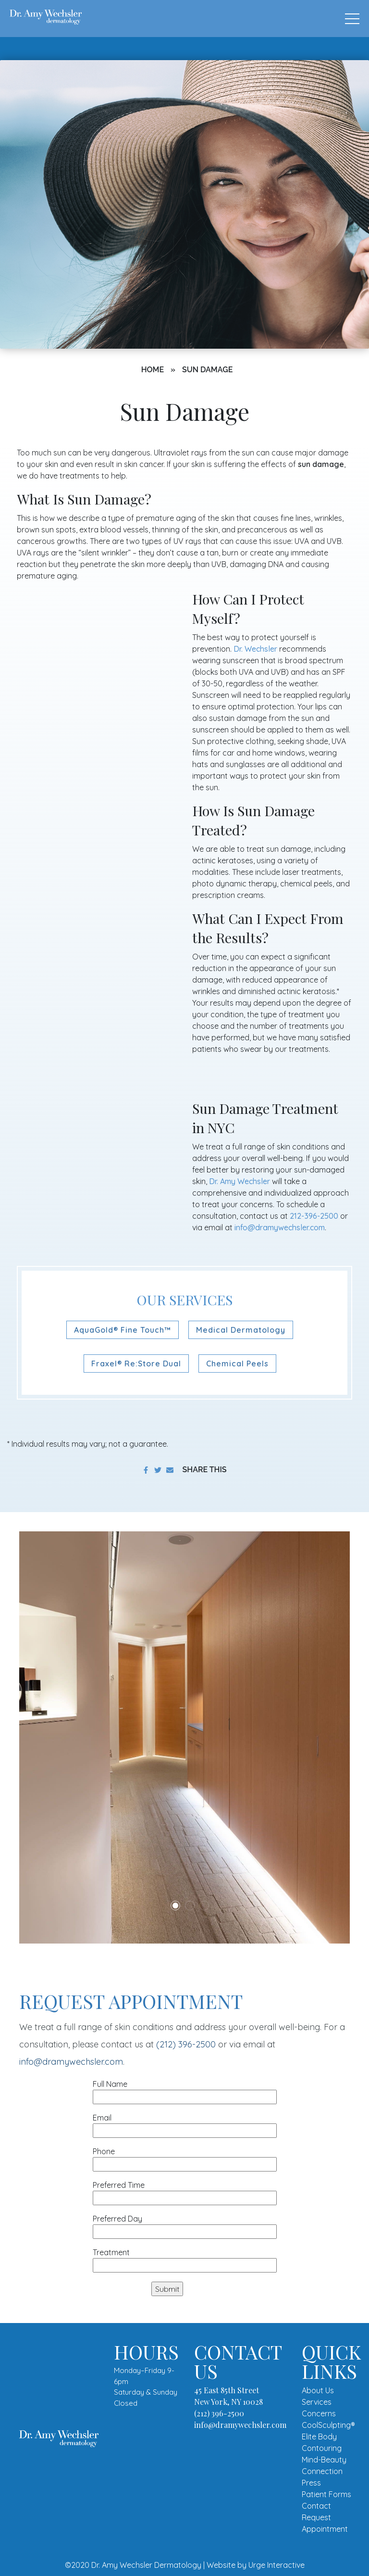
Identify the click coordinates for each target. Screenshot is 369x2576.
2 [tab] (189, 1905)
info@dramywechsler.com (279, 1227)
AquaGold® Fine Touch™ (122, 1330)
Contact (316, 2506)
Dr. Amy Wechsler (239, 1181)
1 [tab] (175, 1905)
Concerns (319, 2413)
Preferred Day (185, 2225)
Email (185, 2124)
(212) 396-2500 (186, 2044)
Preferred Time (185, 2191)
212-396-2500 (314, 1216)
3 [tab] (204, 1905)
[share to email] (169, 1470)
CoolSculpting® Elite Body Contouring (328, 2436)
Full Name (185, 2090)
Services (317, 2402)
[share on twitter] (157, 1470)
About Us (318, 2390)
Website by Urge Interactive (256, 2565)
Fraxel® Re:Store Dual (136, 1363)
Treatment (185, 2259)
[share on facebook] (145, 1470)
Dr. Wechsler (255, 649)
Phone (185, 2158)
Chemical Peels (237, 1363)
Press (311, 2483)
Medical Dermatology (240, 1330)
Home (152, 369)
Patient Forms (326, 2494)
